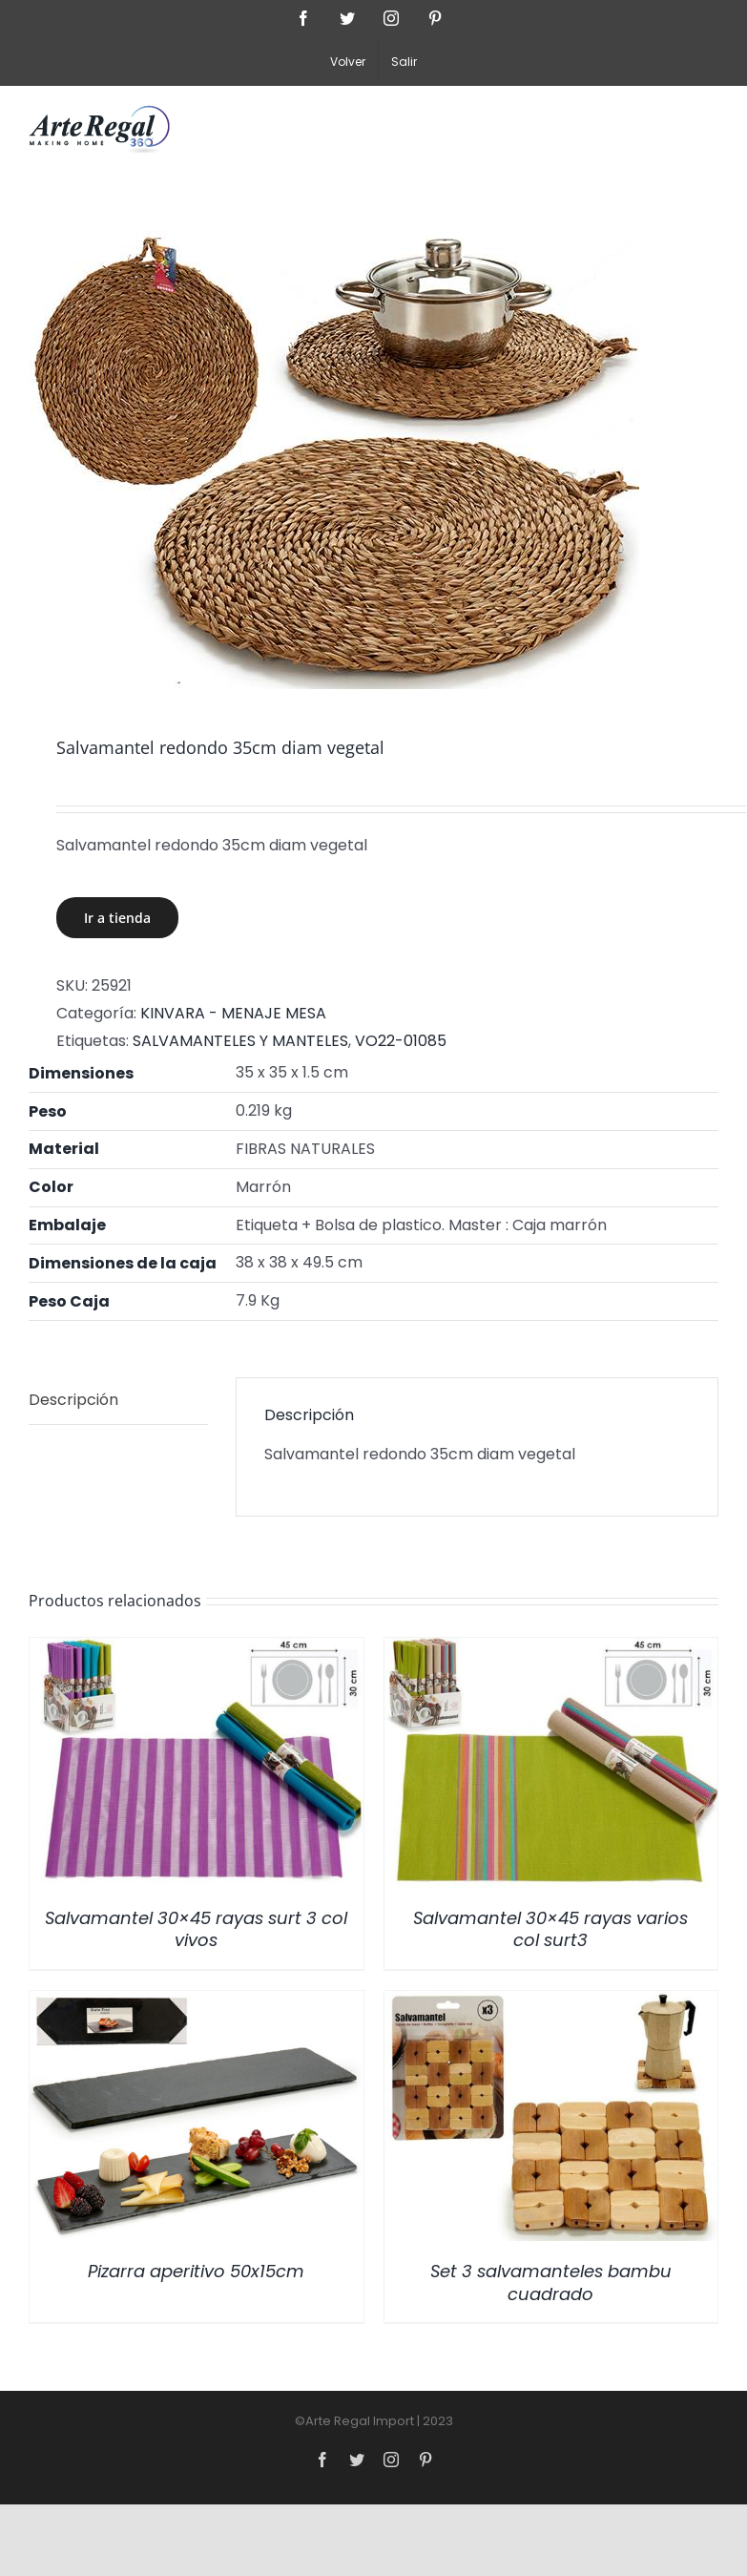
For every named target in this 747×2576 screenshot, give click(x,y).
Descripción (73, 1400)
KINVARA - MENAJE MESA (233, 1013)
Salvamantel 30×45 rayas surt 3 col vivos (196, 1929)
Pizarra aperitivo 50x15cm (196, 2271)
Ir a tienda (117, 918)
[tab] (118, 1401)
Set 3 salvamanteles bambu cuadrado (551, 2282)
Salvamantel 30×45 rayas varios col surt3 (550, 1929)
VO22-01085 (400, 1041)
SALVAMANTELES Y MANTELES (240, 1041)
